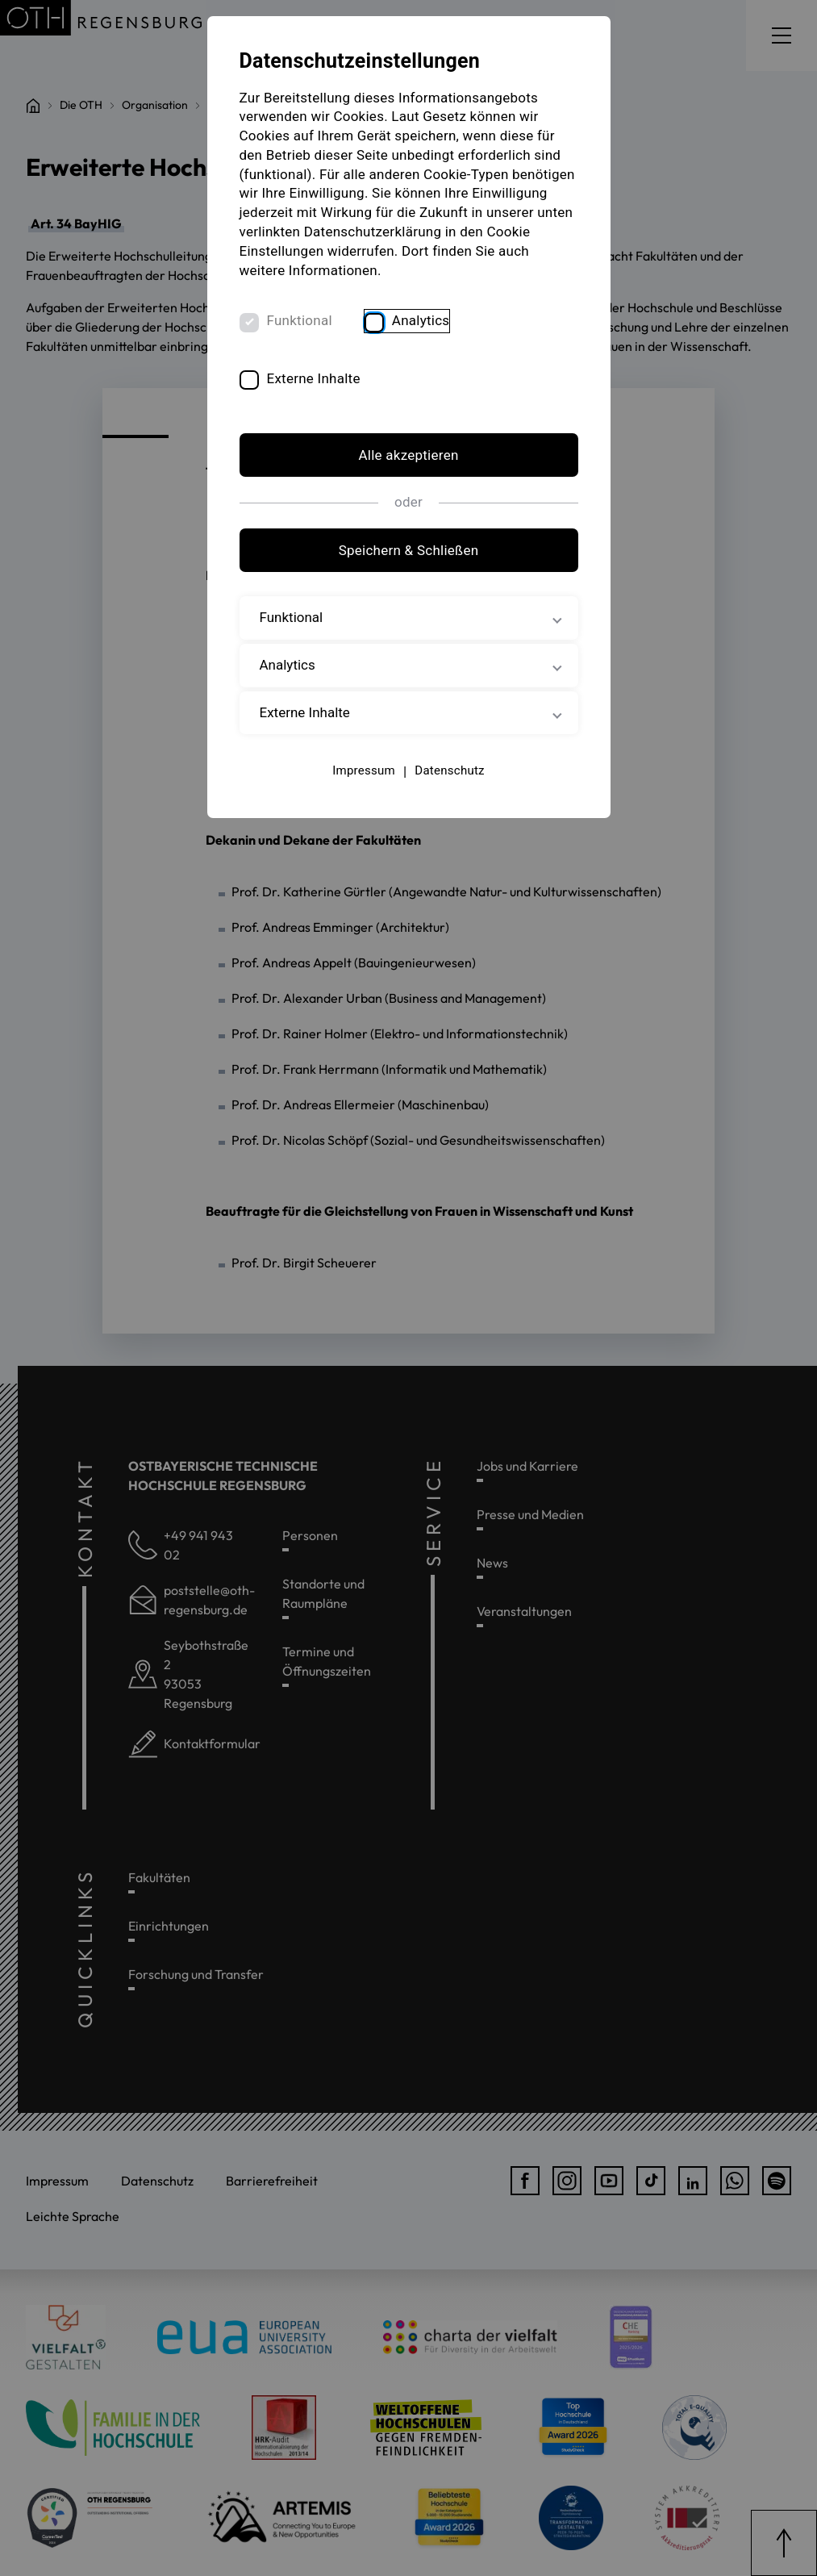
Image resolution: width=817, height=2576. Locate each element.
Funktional (299, 320)
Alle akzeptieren (408, 455)
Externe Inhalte (314, 378)
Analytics (421, 320)
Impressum (363, 770)
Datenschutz (449, 770)
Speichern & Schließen (409, 550)
